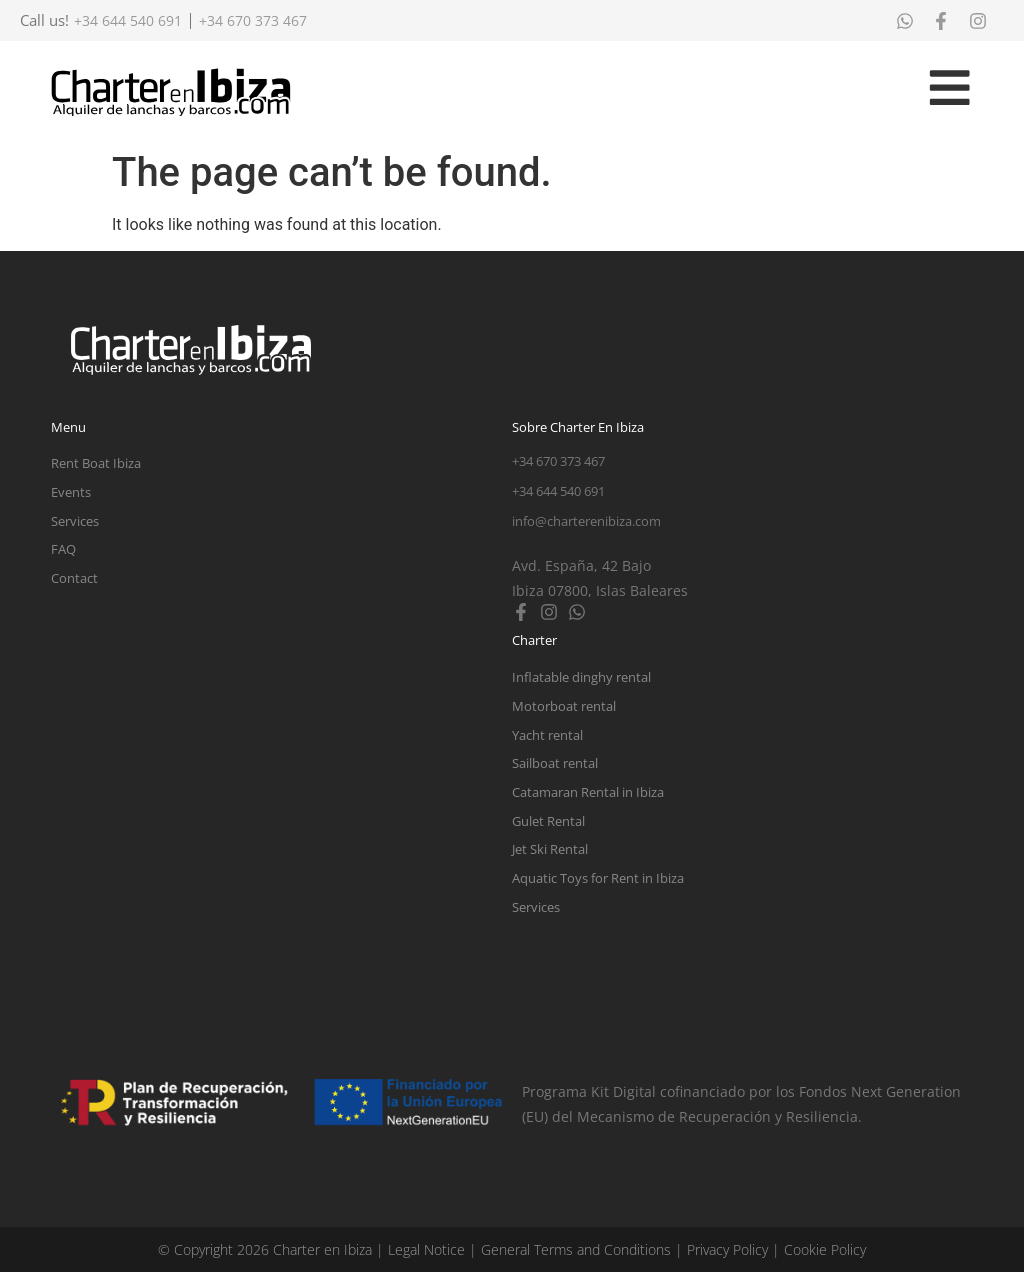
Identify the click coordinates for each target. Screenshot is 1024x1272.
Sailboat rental (555, 763)
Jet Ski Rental (550, 849)
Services (75, 521)
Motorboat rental (564, 706)
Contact (74, 578)
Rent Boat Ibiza (96, 463)
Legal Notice (426, 1249)
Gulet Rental (548, 821)
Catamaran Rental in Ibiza (588, 792)
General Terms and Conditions (576, 1249)
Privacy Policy (727, 1249)
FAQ (63, 549)
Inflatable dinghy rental (581, 677)
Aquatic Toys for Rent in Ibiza (598, 878)
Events (71, 492)
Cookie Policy (825, 1249)
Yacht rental (547, 735)
